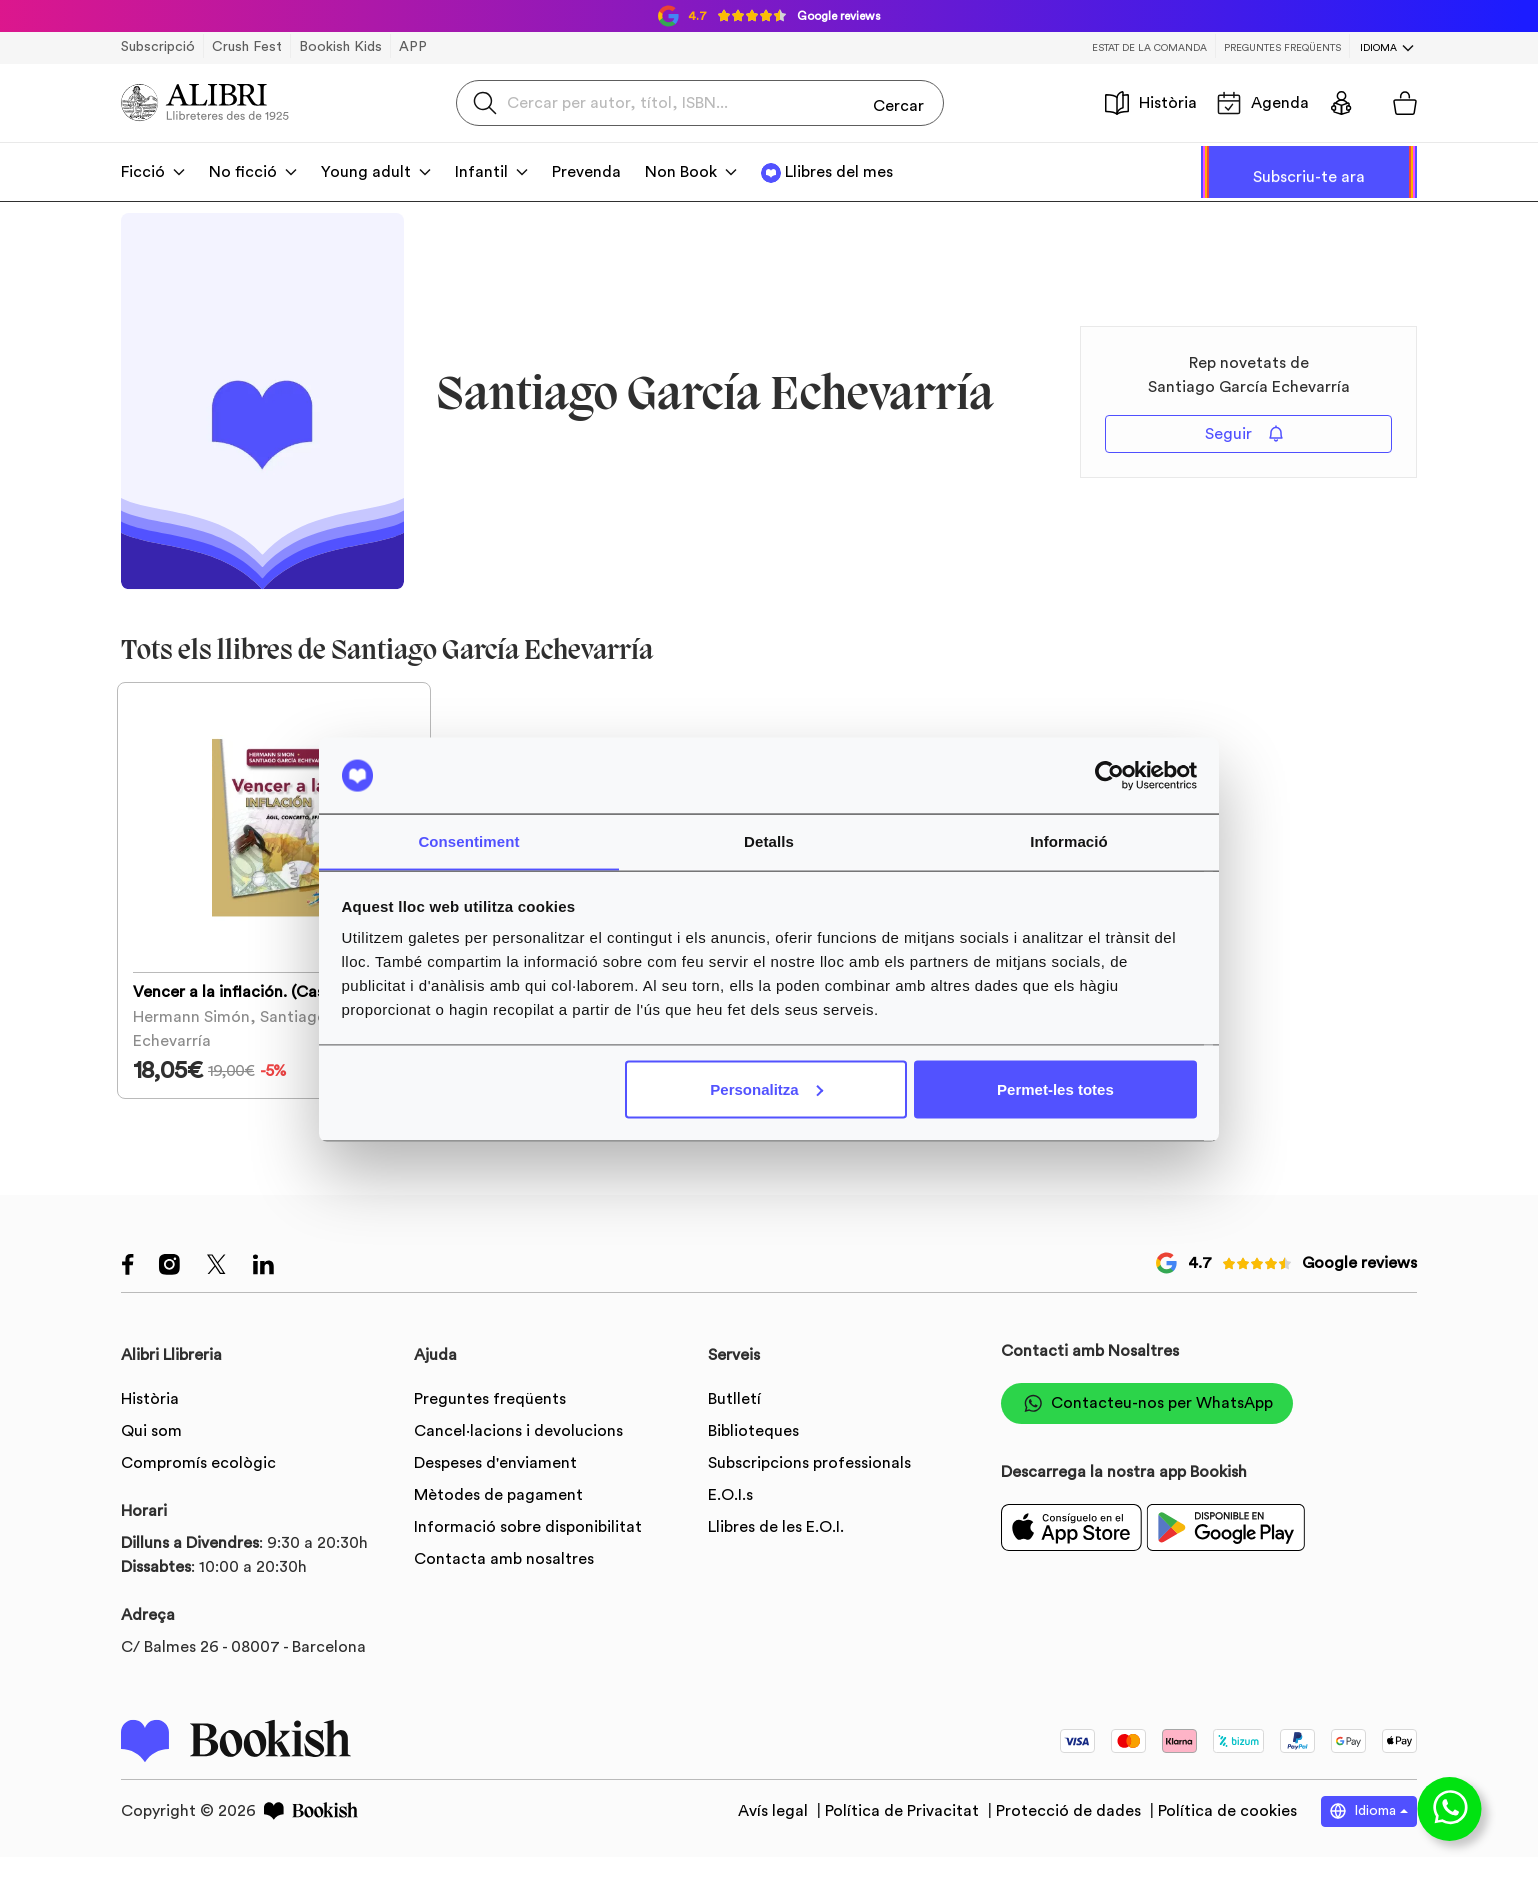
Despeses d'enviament (495, 1485)
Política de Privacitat (904, 1834)
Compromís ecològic (198, 1485)
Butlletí (734, 1421)
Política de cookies (1227, 1834)
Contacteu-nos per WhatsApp (1147, 1425)
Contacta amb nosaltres (504, 1581)
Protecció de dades (1070, 1834)
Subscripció (158, 47)
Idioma (1378, 48)
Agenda (1263, 103)
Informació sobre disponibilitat (528, 1549)
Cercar (898, 102)
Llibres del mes (839, 172)
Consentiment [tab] (468, 840)
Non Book (681, 172)
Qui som (151, 1453)
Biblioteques (753, 1453)
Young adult (366, 172)
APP (413, 47)
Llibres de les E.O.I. (776, 1549)
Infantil (481, 172)
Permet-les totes (1055, 1089)
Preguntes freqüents (1282, 48)
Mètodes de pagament (498, 1517)
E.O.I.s (730, 1517)
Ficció (143, 172)
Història (1151, 103)
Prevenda (586, 172)
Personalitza (766, 1089)
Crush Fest (247, 47)
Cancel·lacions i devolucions (518, 1453)
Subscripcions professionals (809, 1485)
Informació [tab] (1069, 840)
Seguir (1244, 433)
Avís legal (775, 1834)
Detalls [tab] (769, 840)
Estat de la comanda (1149, 48)
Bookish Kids (340, 47)
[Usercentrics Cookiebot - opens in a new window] (1109, 775)
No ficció (243, 172)
